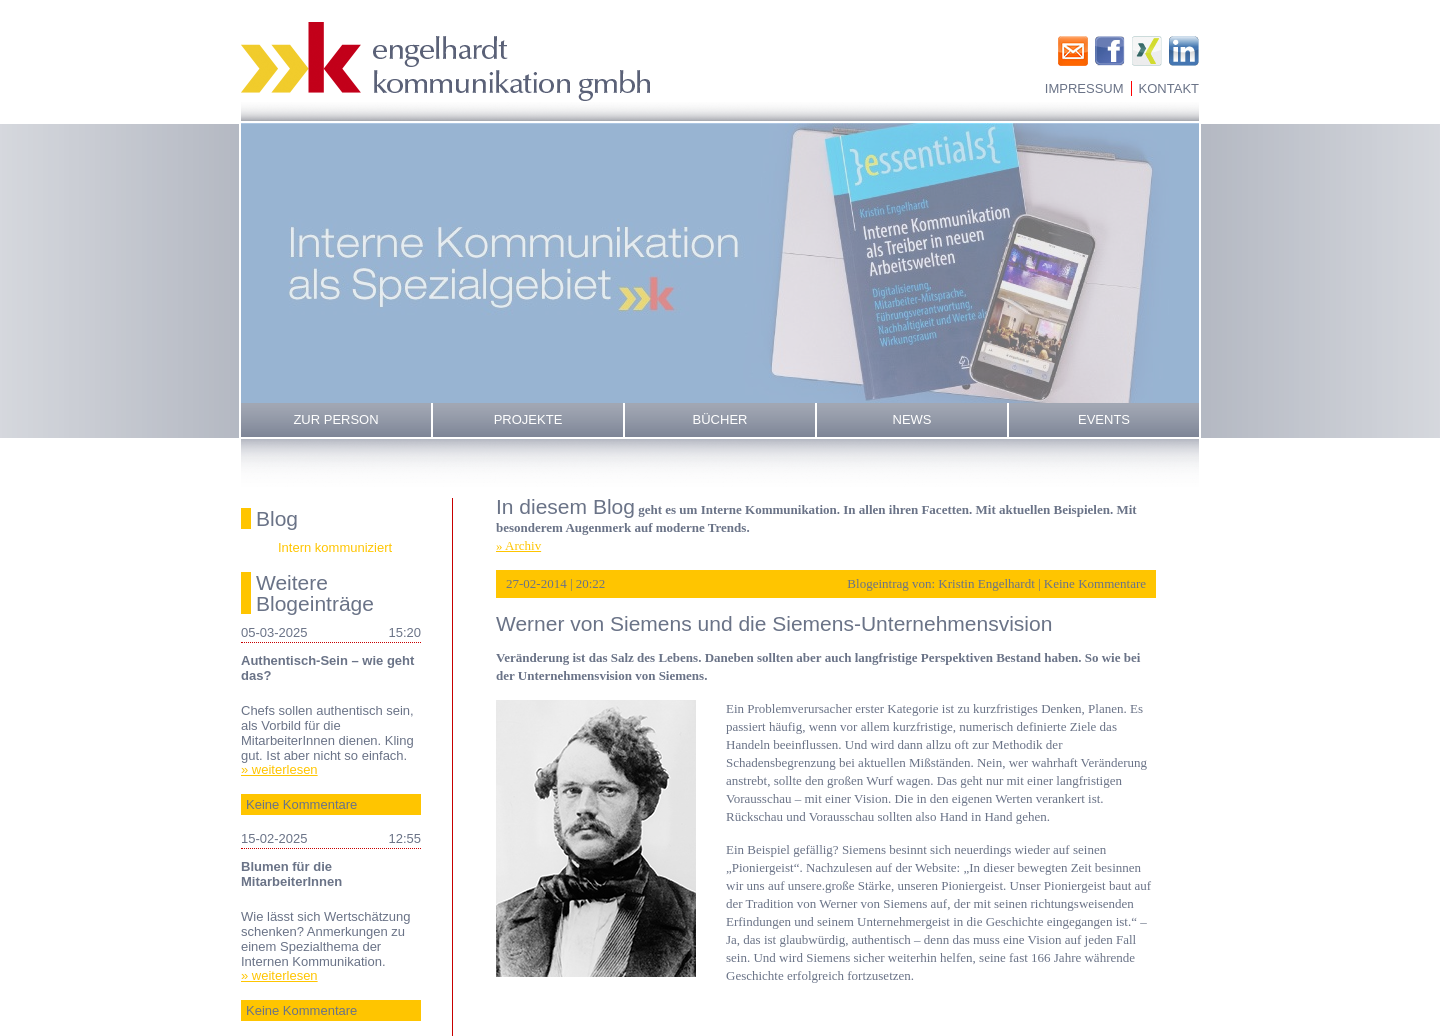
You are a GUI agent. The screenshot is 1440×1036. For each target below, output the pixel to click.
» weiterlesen (279, 769)
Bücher (720, 419)
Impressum (1084, 88)
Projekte (528, 419)
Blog (277, 518)
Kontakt (1169, 88)
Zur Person (335, 419)
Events (1104, 419)
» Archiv (518, 545)
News (912, 419)
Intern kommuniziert (335, 547)
